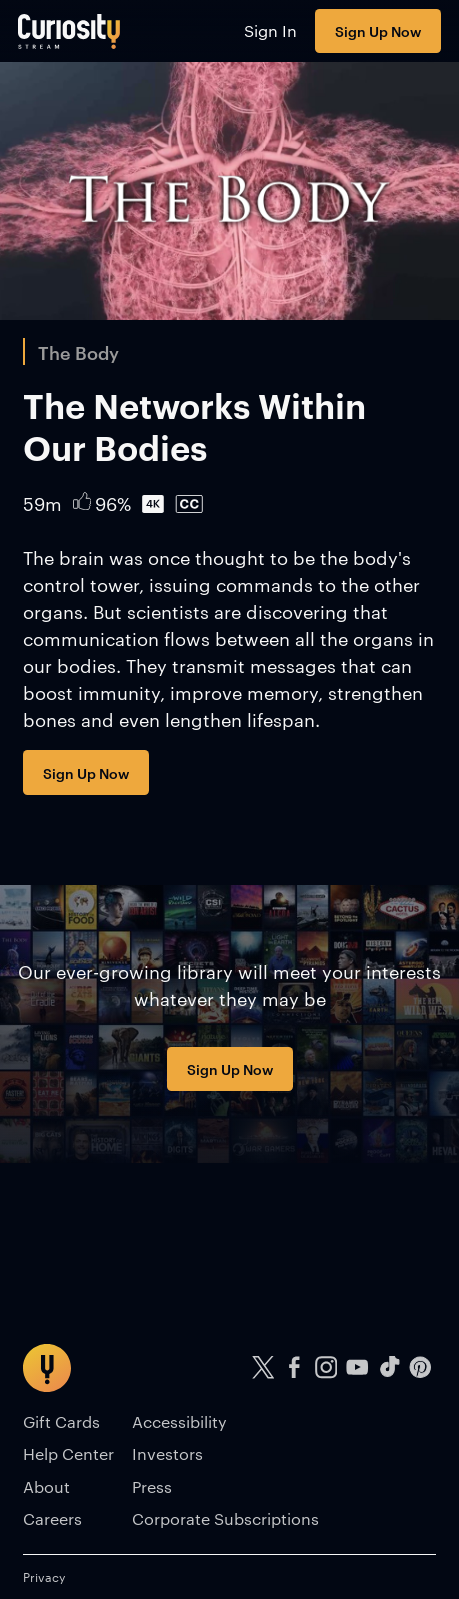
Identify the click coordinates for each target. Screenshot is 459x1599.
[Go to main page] (69, 31)
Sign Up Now (378, 30)
